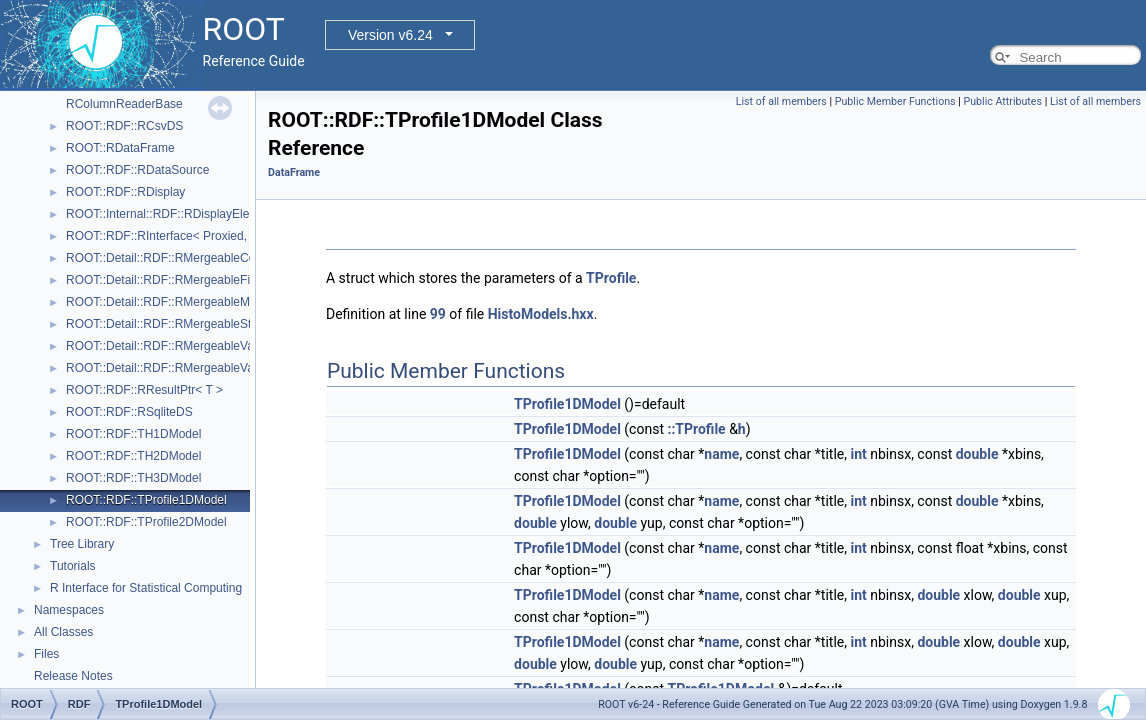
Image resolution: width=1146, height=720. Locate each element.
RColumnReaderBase (124, 104)
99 (438, 314)
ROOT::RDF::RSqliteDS (129, 412)
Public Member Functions (895, 101)
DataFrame (294, 172)
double (977, 454)
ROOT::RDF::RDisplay (125, 192)
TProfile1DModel (567, 404)
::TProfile (696, 429)
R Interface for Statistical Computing (146, 588)
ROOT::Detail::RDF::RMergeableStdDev (172, 324)
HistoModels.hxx (541, 314)
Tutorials (73, 566)
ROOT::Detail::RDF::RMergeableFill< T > (174, 280)
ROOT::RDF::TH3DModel (133, 478)
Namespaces (69, 610)
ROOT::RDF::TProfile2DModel (146, 522)
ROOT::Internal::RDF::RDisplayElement (171, 214)
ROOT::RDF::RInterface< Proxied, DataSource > (195, 236)
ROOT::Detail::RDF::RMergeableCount (169, 258)
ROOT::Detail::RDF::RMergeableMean (168, 302)
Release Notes (73, 676)
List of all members (781, 101)
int (858, 454)
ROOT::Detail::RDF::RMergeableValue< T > (181, 346)
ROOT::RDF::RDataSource (137, 170)
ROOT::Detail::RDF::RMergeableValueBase (181, 368)
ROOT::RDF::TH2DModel (133, 456)
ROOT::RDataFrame (120, 148)
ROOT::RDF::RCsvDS (124, 126)
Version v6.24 (390, 35)
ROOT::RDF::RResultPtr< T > (144, 390)
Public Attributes (1002, 101)
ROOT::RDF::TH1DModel (133, 434)
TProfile (611, 278)
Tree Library (82, 544)
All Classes (63, 632)
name (721, 454)
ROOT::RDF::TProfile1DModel (146, 500)
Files (46, 654)
